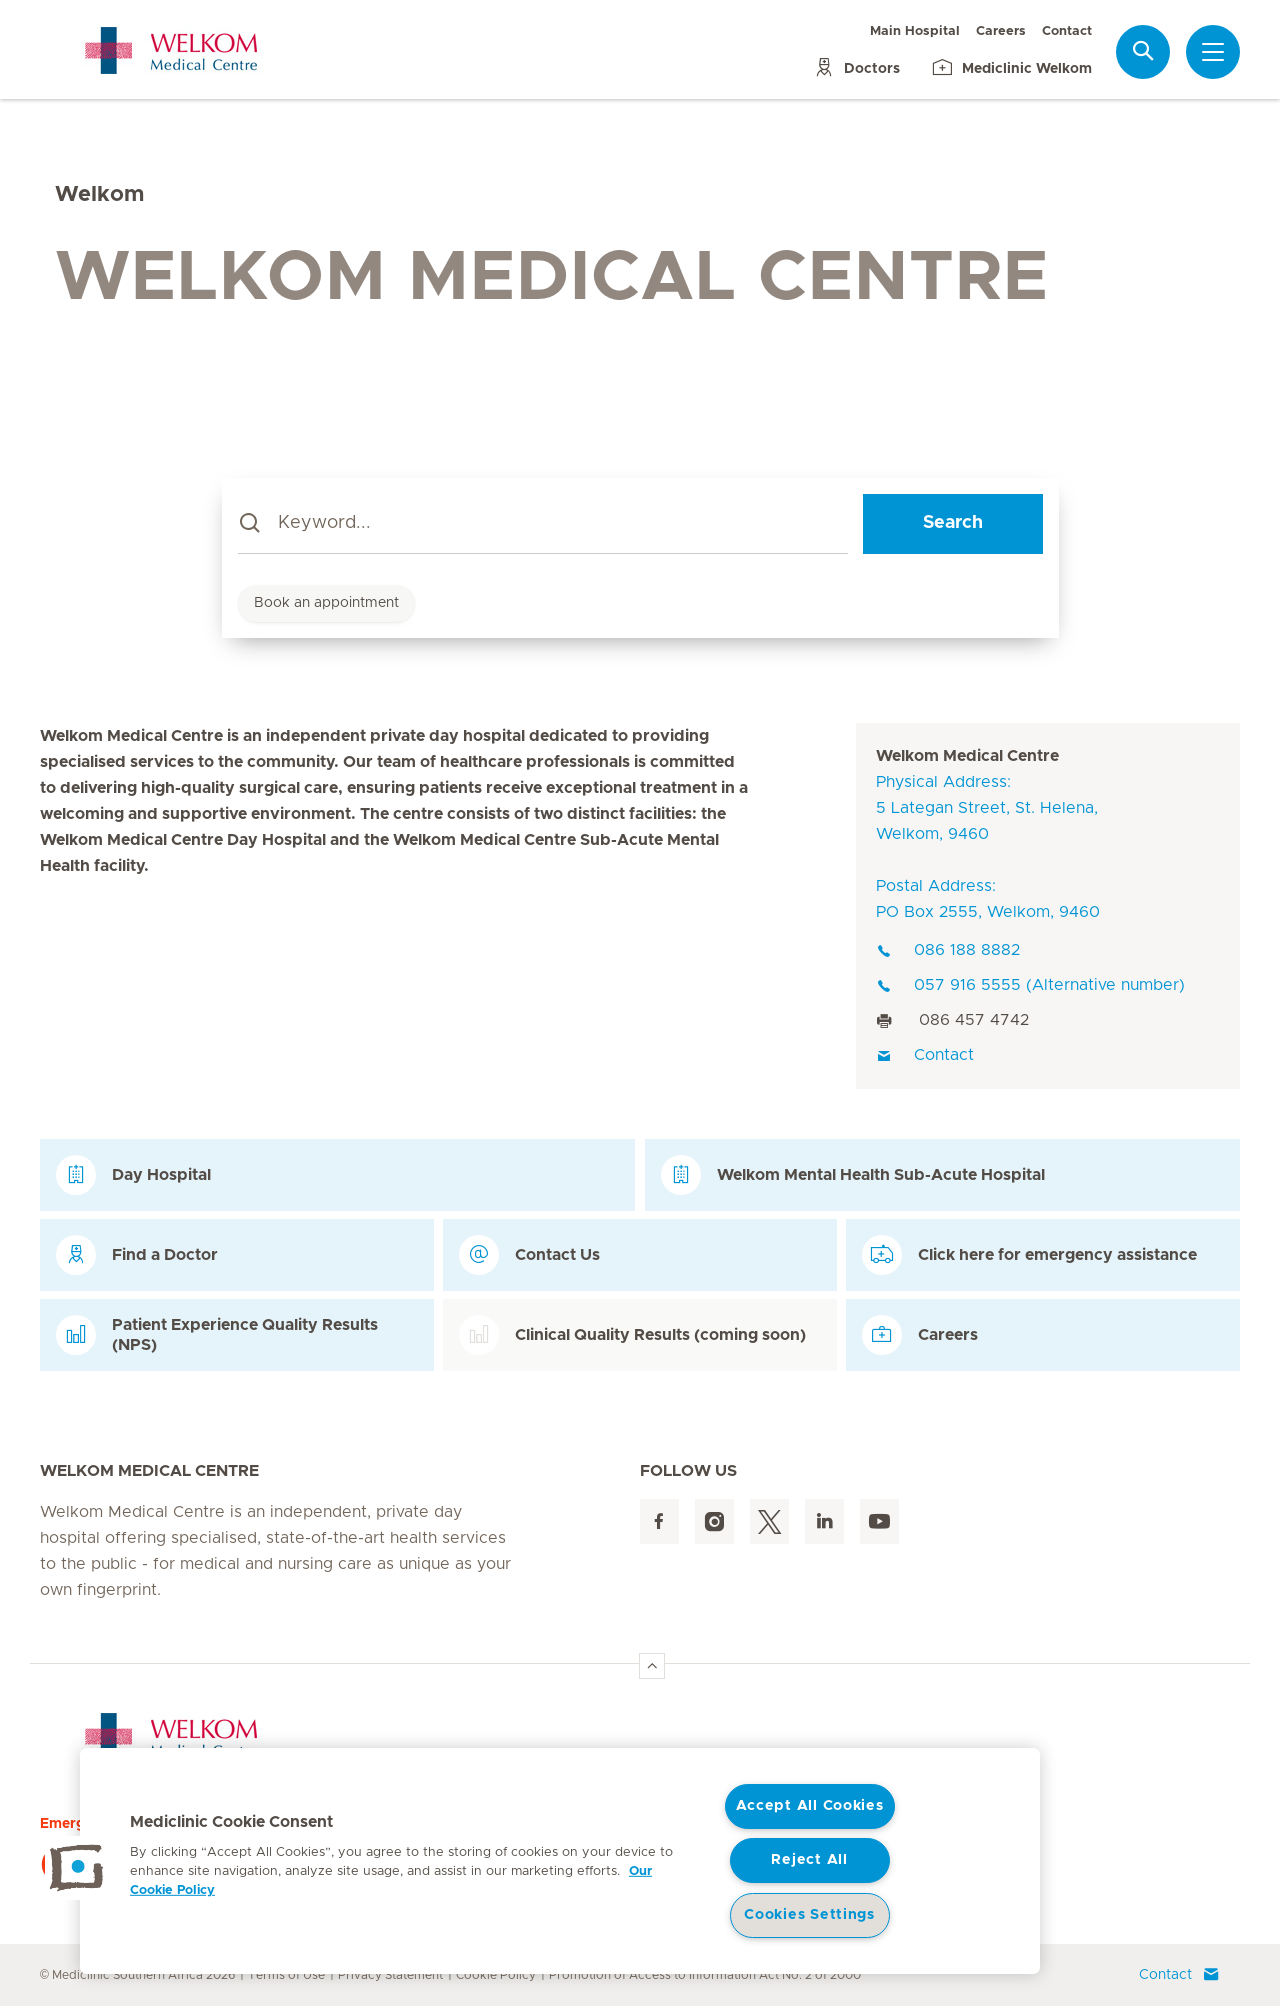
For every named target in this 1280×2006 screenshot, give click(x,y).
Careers (1001, 31)
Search (953, 523)
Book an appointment (326, 603)
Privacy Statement (390, 1975)
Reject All (809, 1860)
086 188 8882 (948, 950)
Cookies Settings (809, 1915)
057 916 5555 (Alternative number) (1030, 985)
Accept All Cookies (810, 1806)
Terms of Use (286, 1975)
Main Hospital (915, 31)
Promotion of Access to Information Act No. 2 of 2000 (705, 1975)
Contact (1067, 31)
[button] (77, 1868)
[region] (560, 1861)
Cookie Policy (496, 1975)
